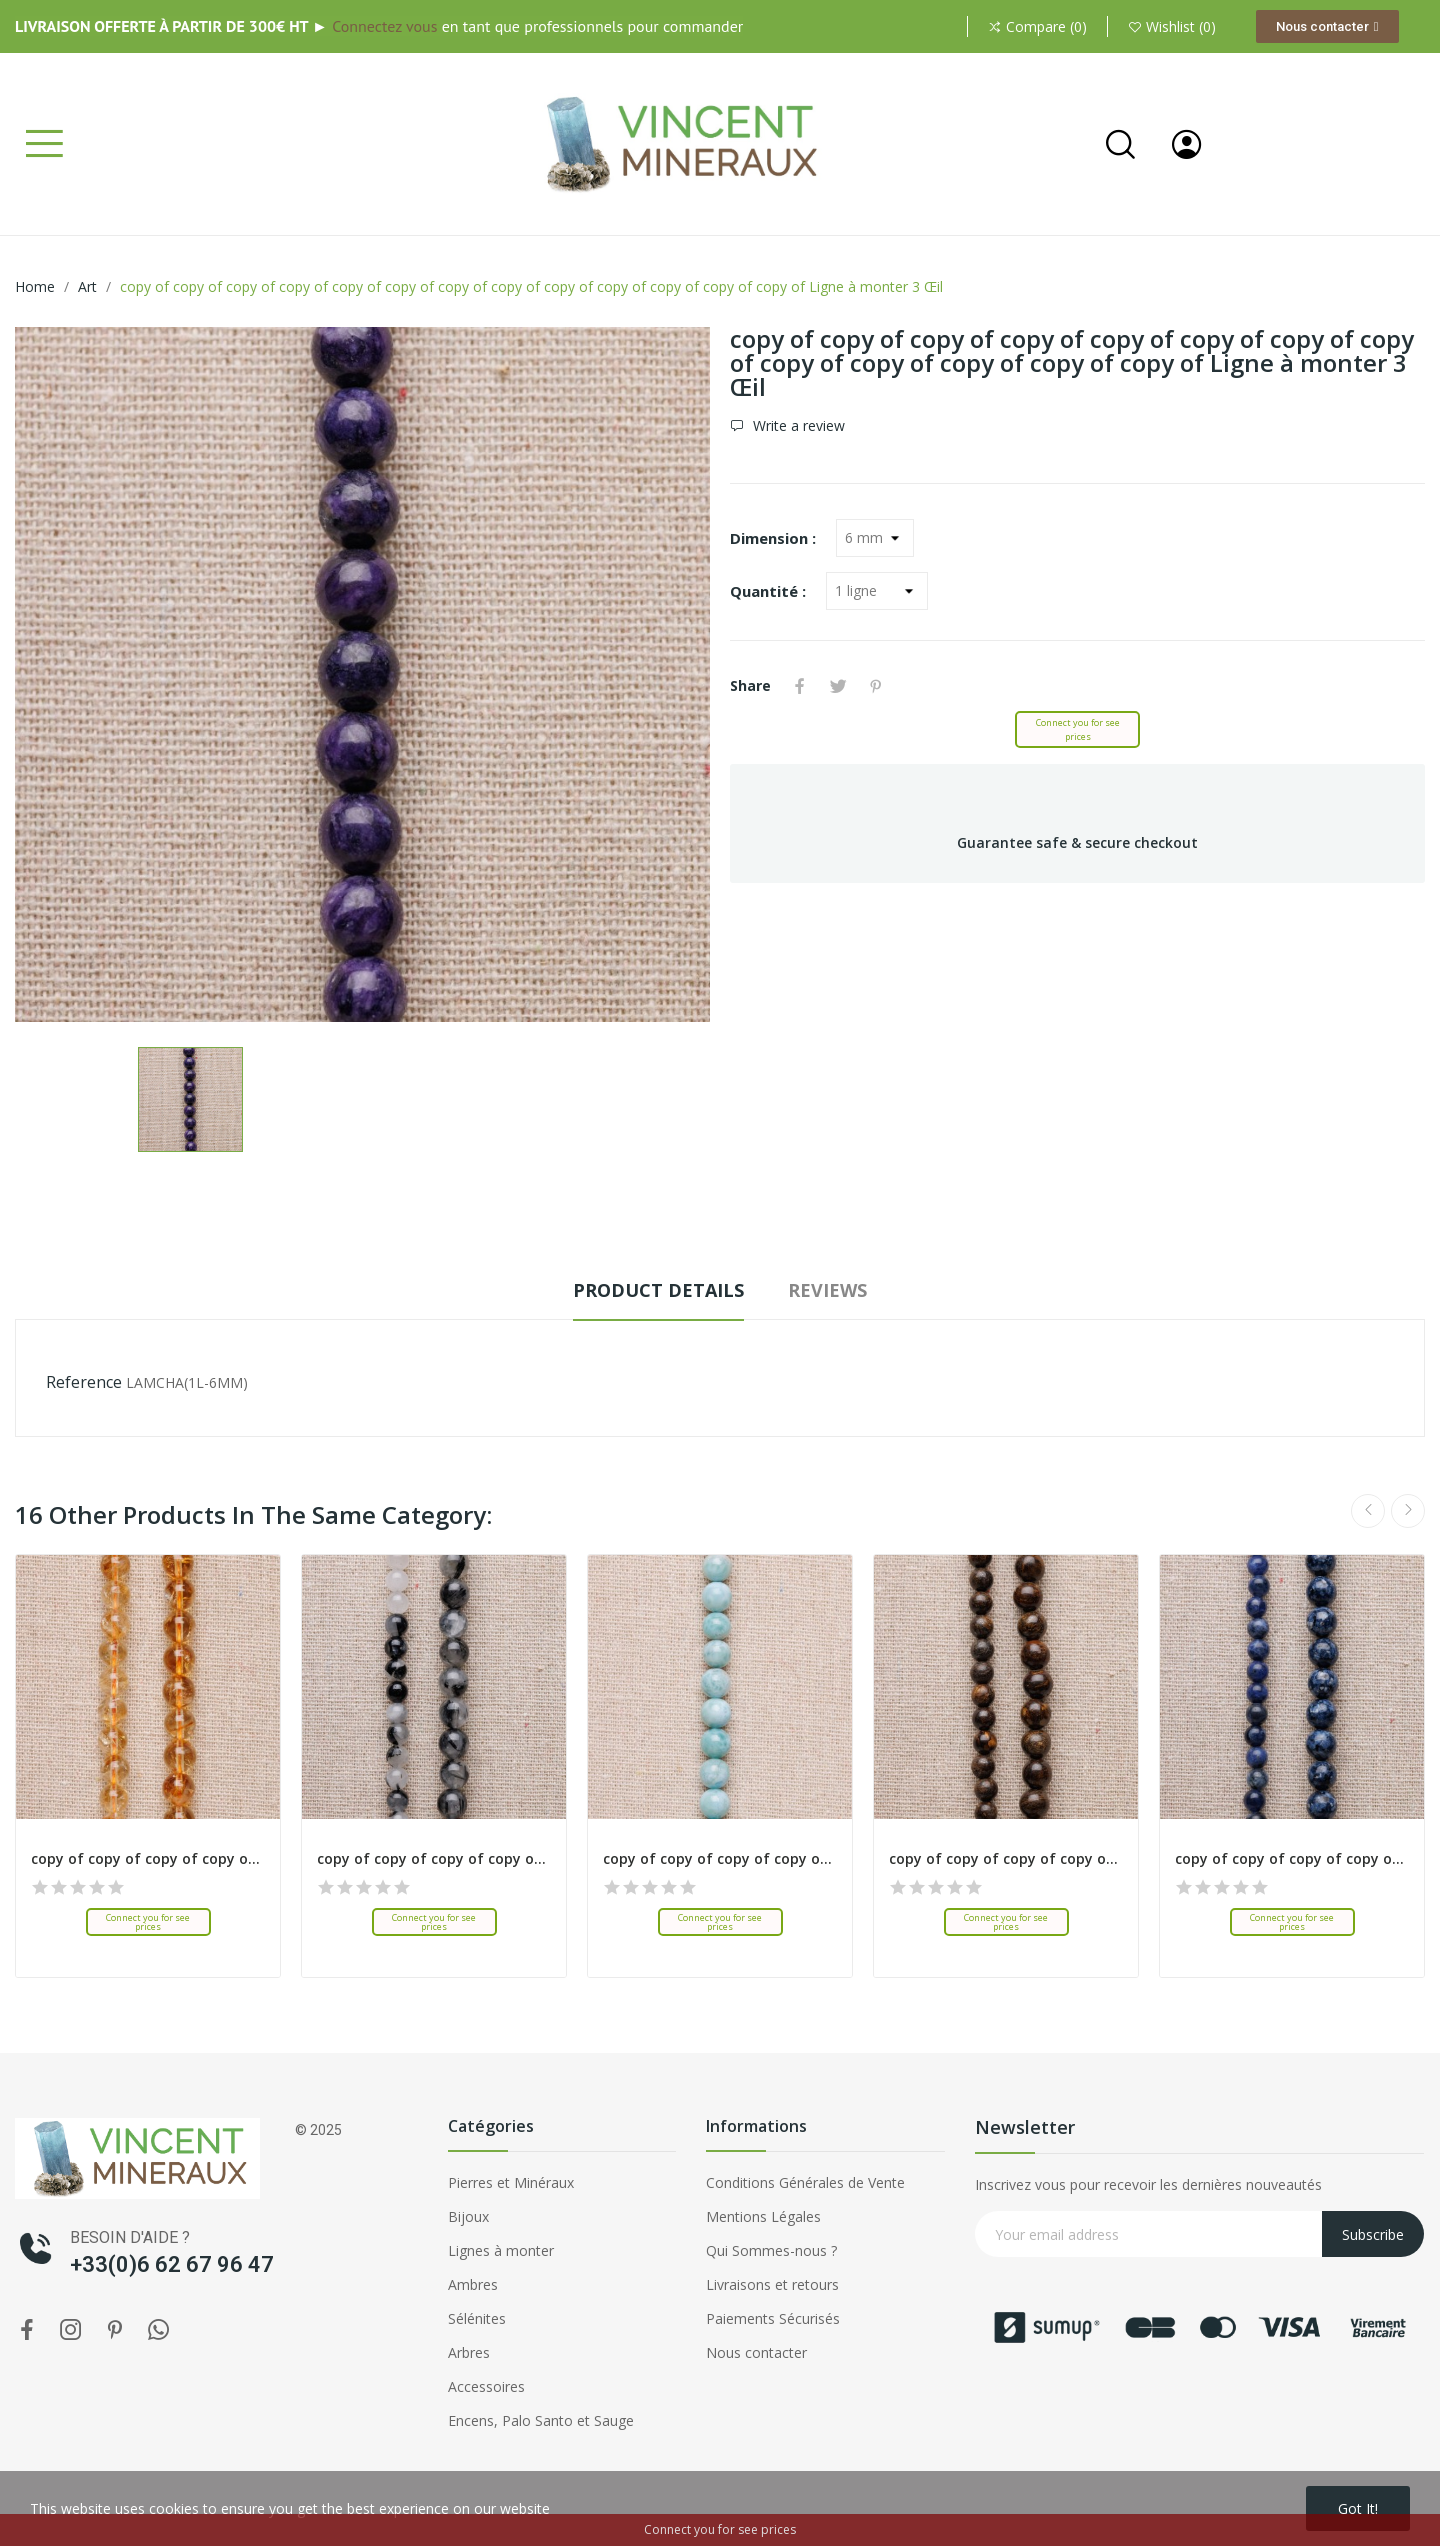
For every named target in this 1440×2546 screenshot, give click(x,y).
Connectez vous (384, 26)
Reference (84, 1382)
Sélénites (477, 2318)
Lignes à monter (501, 2250)
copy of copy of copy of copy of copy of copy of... (148, 1858)
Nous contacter (756, 2352)
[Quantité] (877, 591)
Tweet (838, 686)
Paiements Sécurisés (773, 2318)
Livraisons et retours (772, 2284)
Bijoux (468, 2216)
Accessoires (486, 2386)
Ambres (473, 2284)
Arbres (469, 2352)
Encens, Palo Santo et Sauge (541, 2420)
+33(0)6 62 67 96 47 (172, 2264)
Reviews (827, 1290)
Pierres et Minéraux (511, 2182)
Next (1408, 1511)
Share (800, 686)
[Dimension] (875, 538)
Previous (1368, 1511)
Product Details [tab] (658, 1290)
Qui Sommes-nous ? (771, 2250)
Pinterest (876, 686)
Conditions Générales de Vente (805, 2182)
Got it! (1358, 2508)
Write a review (797, 426)
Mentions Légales (763, 2216)
